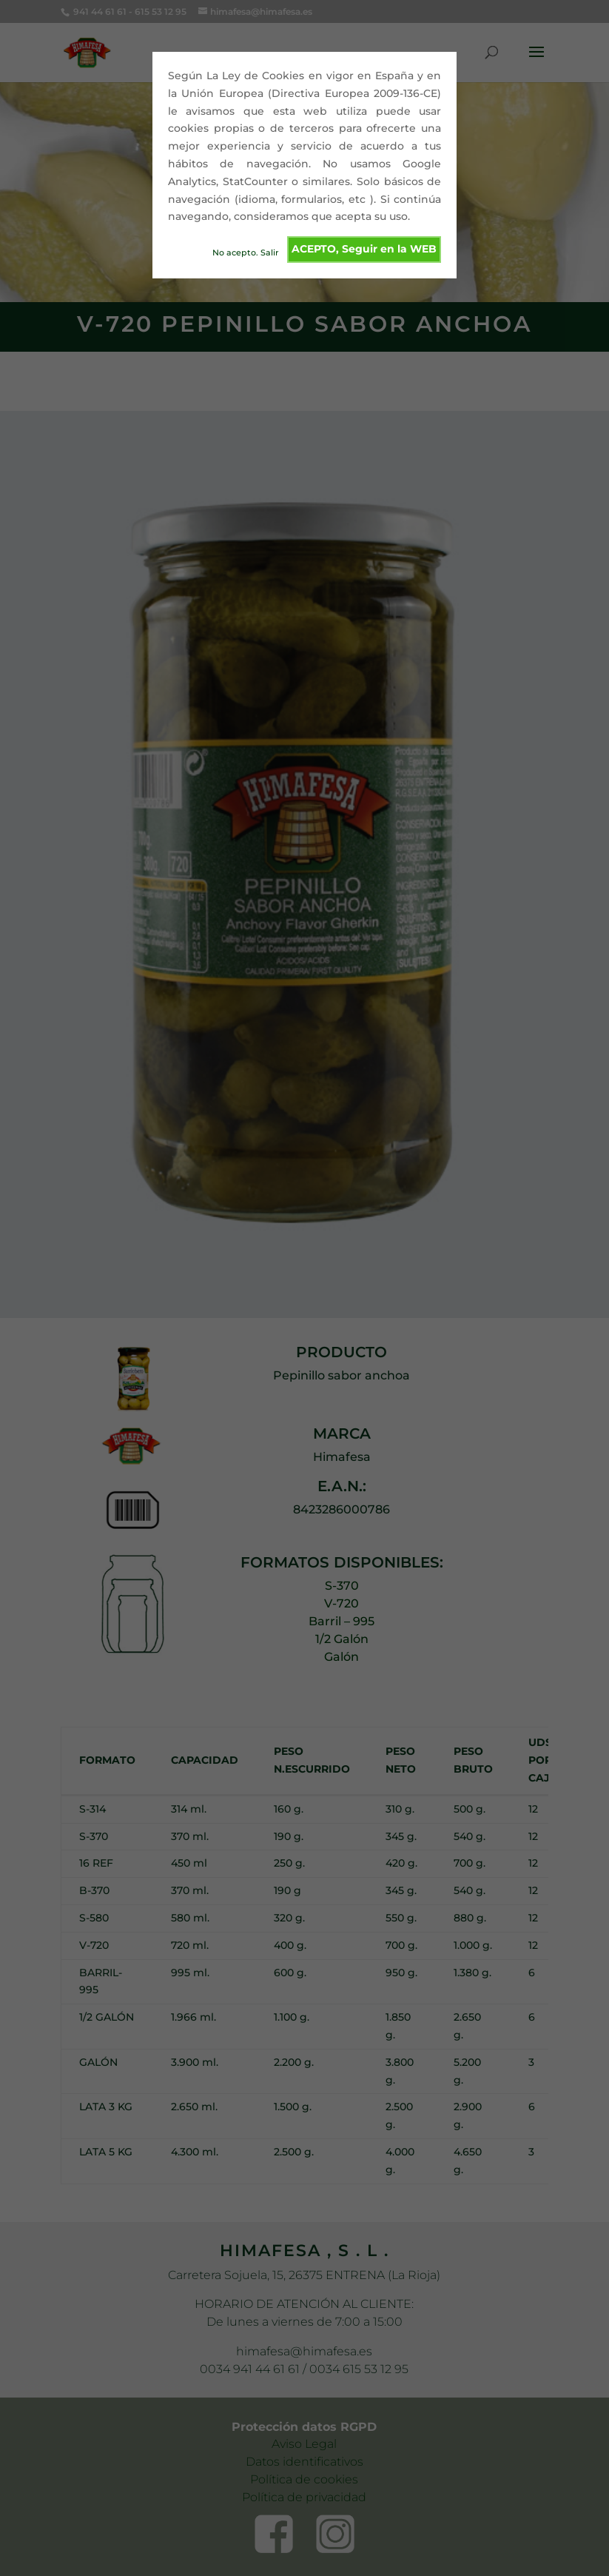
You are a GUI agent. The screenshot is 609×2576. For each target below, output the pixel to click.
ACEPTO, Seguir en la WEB (364, 248)
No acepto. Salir (245, 252)
